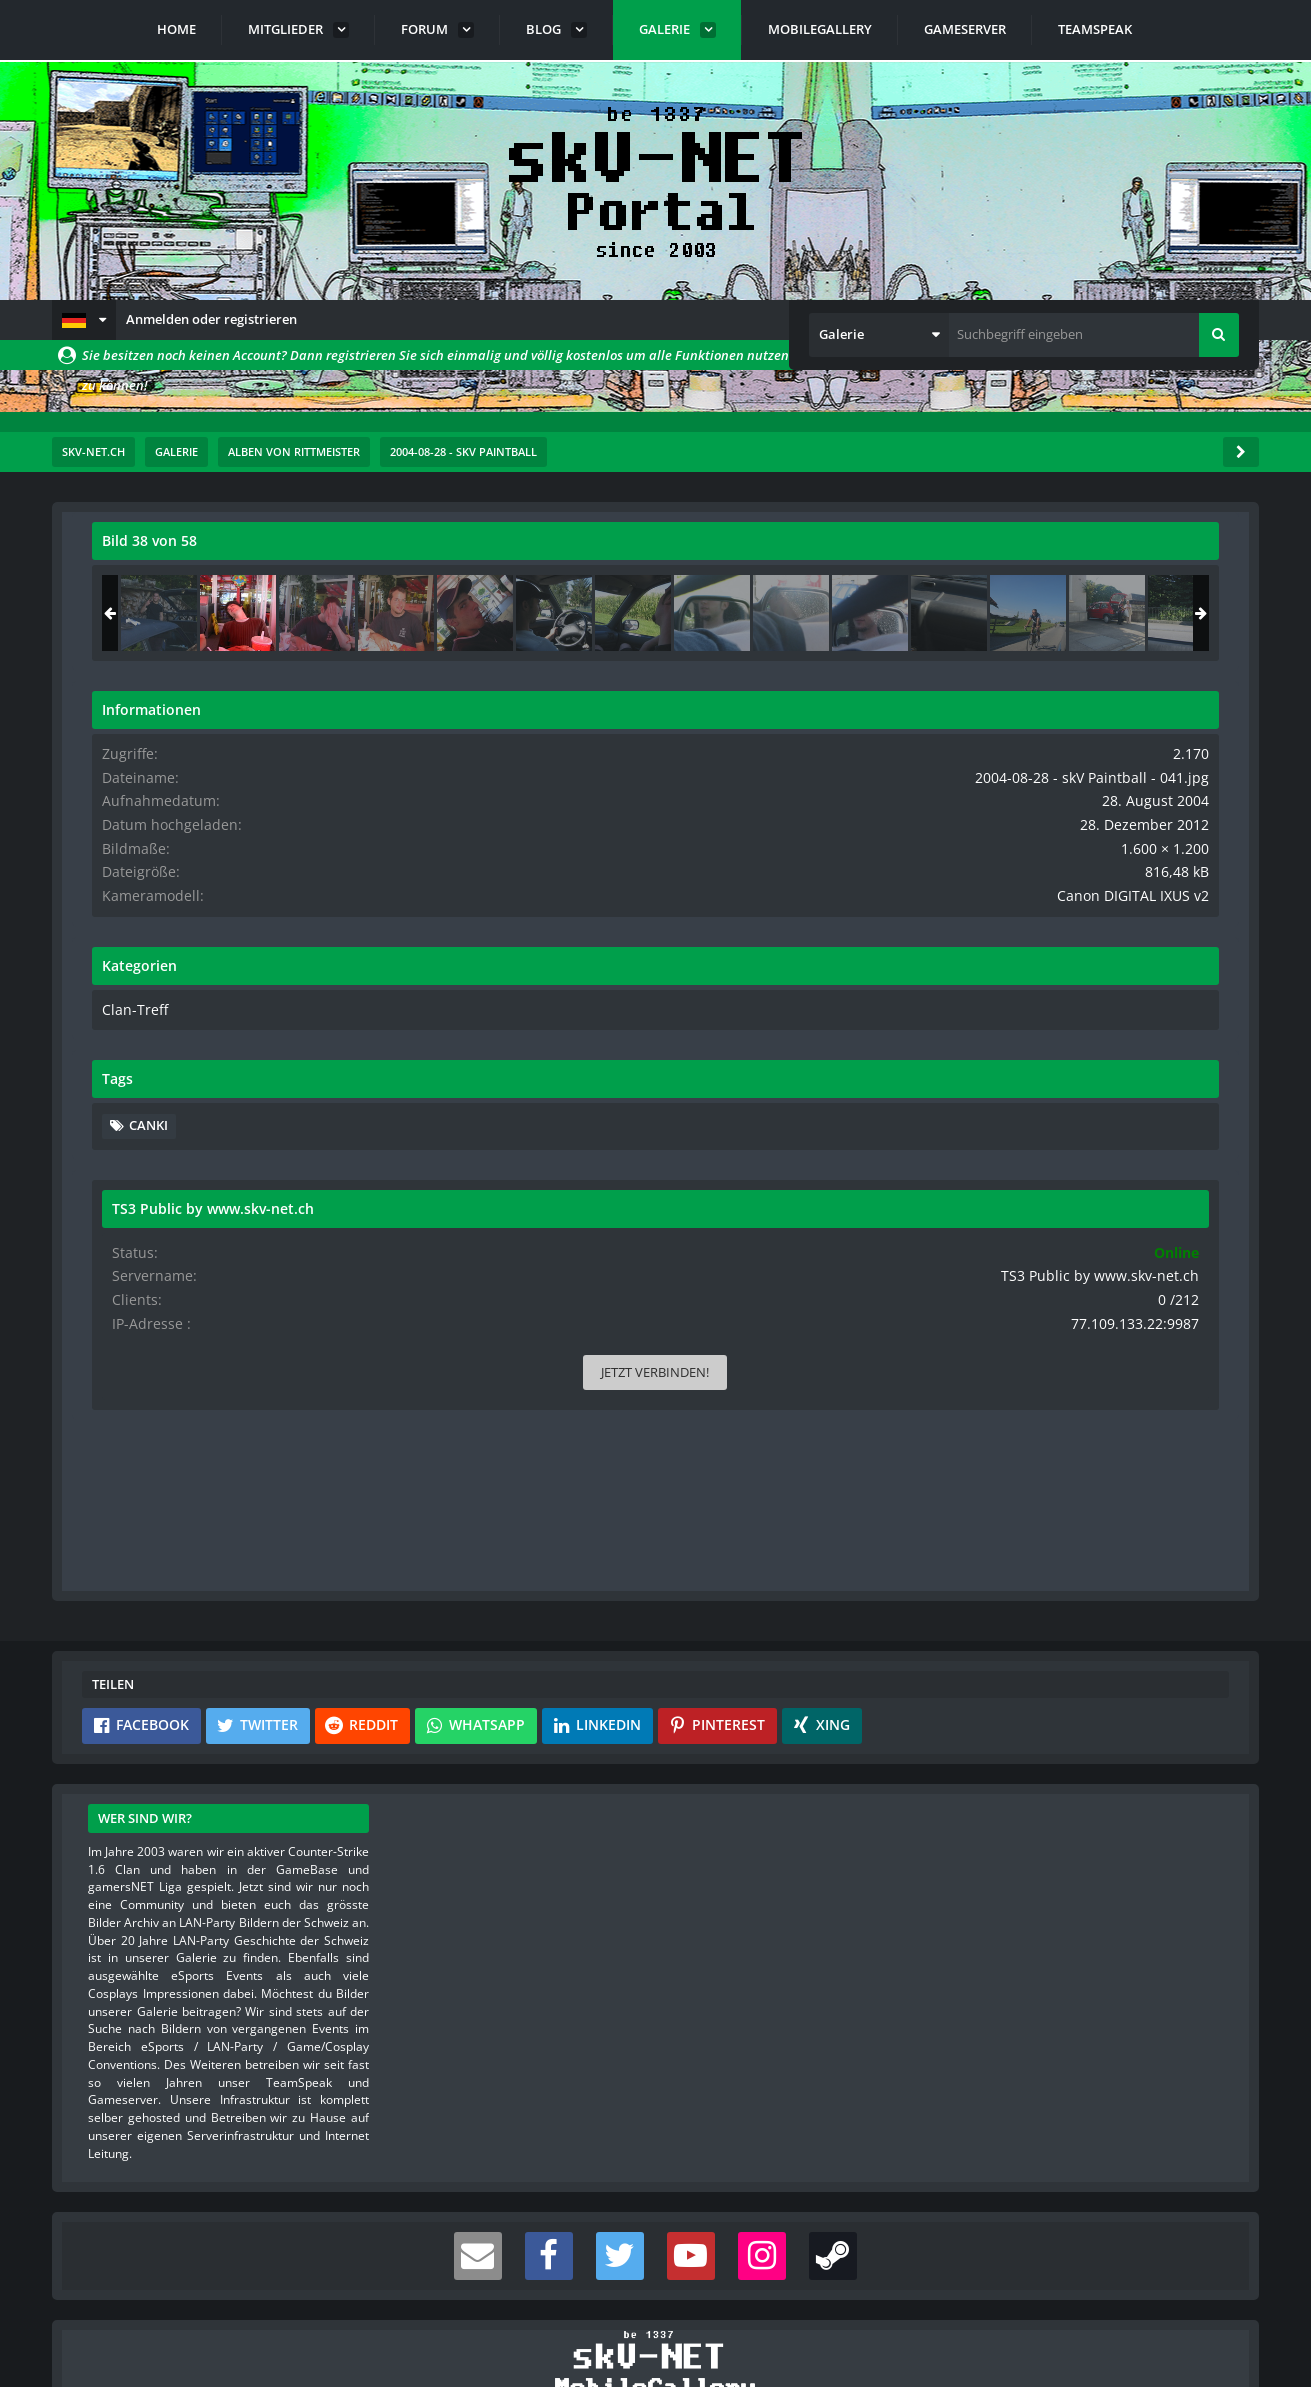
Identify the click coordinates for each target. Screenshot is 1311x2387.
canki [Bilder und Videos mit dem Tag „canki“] (1005, 1138)
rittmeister (211, 585)
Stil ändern (1208, 2298)
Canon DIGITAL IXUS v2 (1150, 910)
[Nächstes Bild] (839, 923)
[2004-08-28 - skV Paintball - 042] (1174, 613)
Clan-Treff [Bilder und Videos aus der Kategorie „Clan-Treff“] (988, 1023)
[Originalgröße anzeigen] (836, 553)
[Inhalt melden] (843, 1278)
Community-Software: (656, 2337)
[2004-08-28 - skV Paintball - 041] (1095, 613)
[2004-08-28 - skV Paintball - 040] (1016, 613)
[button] (84, 320)
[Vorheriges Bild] (112, 923)
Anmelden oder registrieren (211, 319)
